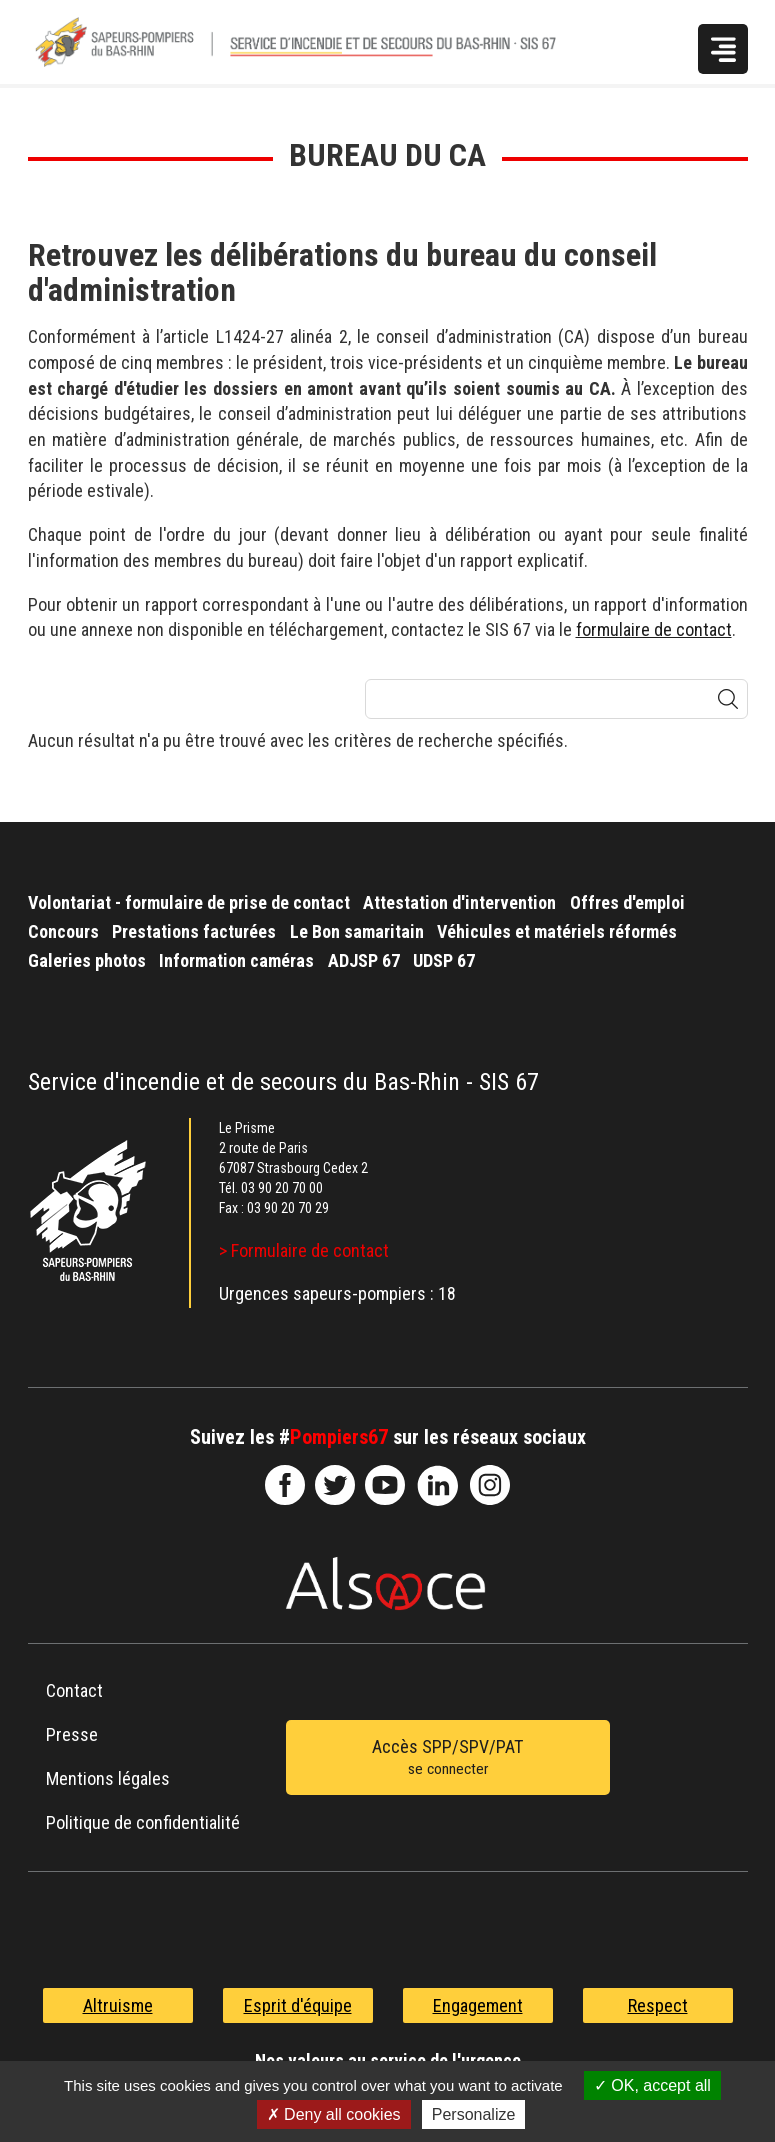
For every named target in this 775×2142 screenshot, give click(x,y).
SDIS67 (285, 1485)
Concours (63, 931)
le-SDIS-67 (335, 1485)
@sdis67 (490, 1485)
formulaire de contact (654, 629)
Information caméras (236, 960)
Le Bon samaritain (357, 931)
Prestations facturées (194, 931)
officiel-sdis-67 (385, 1485)
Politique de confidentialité (143, 1822)
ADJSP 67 (364, 960)
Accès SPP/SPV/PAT (448, 1759)
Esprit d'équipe (298, 2005)
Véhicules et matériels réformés (557, 931)
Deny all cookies (334, 2114)
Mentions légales (108, 1778)
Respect (658, 2005)
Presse (72, 1734)
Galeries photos (87, 960)
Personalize (474, 2114)
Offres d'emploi (627, 902)
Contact (74, 1690)
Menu (723, 49)
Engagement (478, 2005)
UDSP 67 (444, 960)
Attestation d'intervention (459, 902)
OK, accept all (652, 2085)
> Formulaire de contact (304, 1250)
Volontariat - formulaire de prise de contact (189, 902)
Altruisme (118, 2005)
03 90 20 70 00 (282, 1188)
